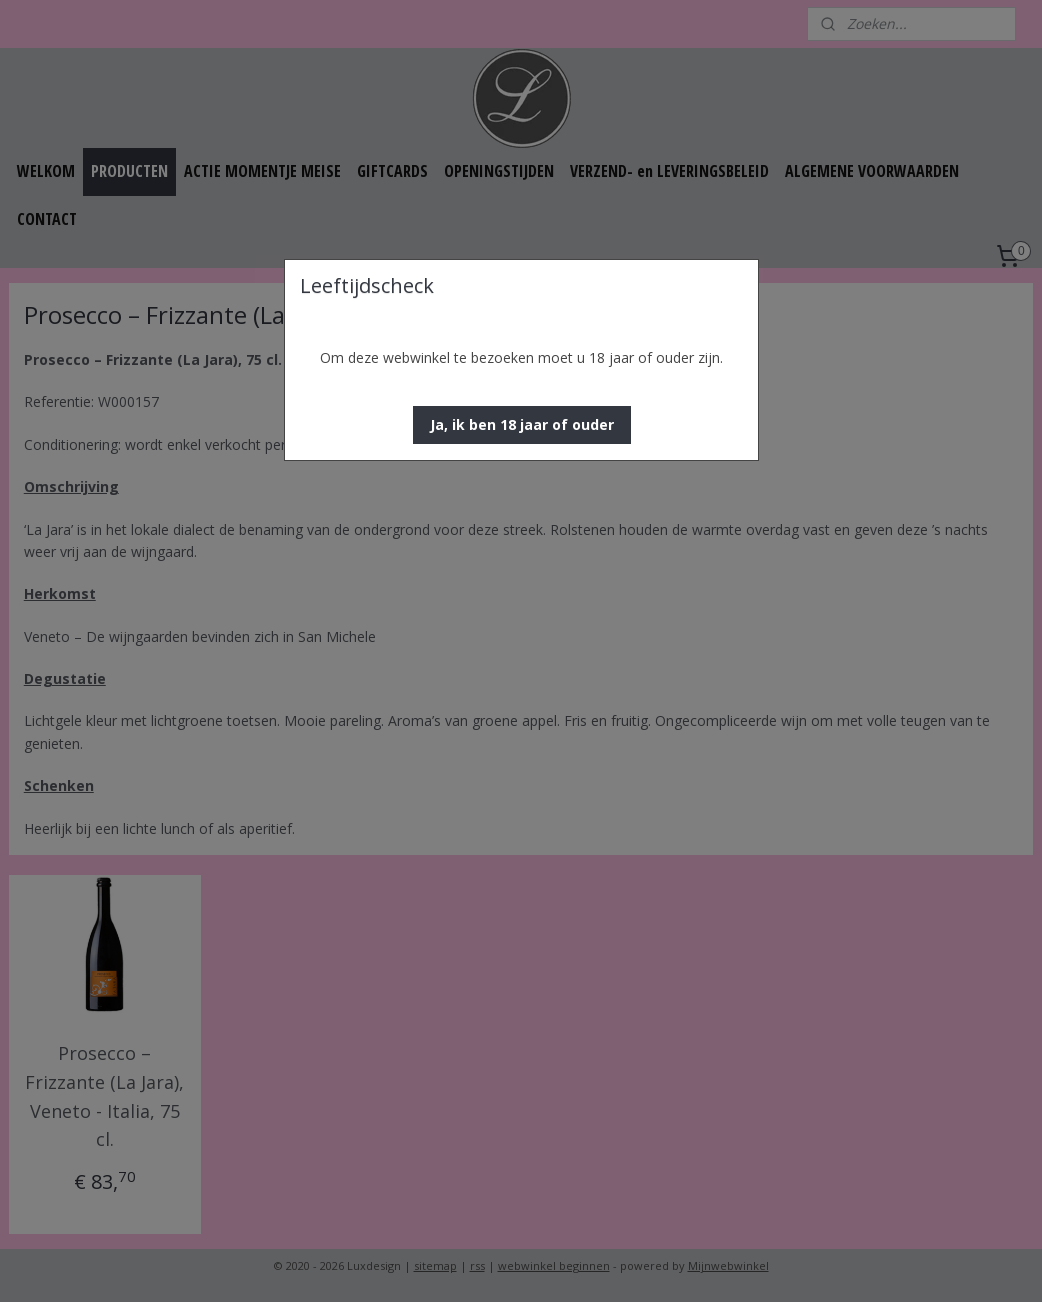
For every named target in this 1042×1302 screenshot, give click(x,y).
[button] (522, 425)
